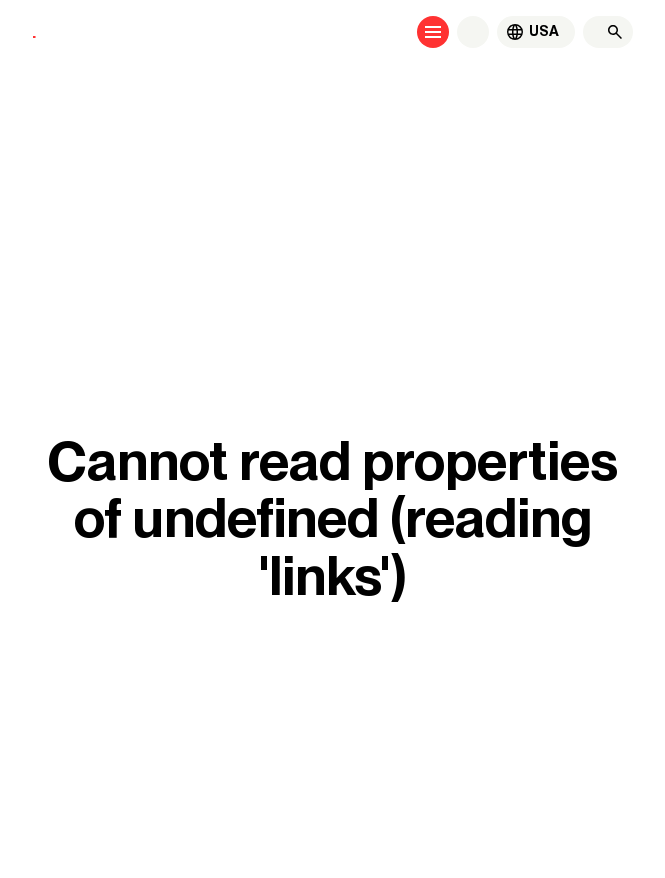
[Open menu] (433, 32)
